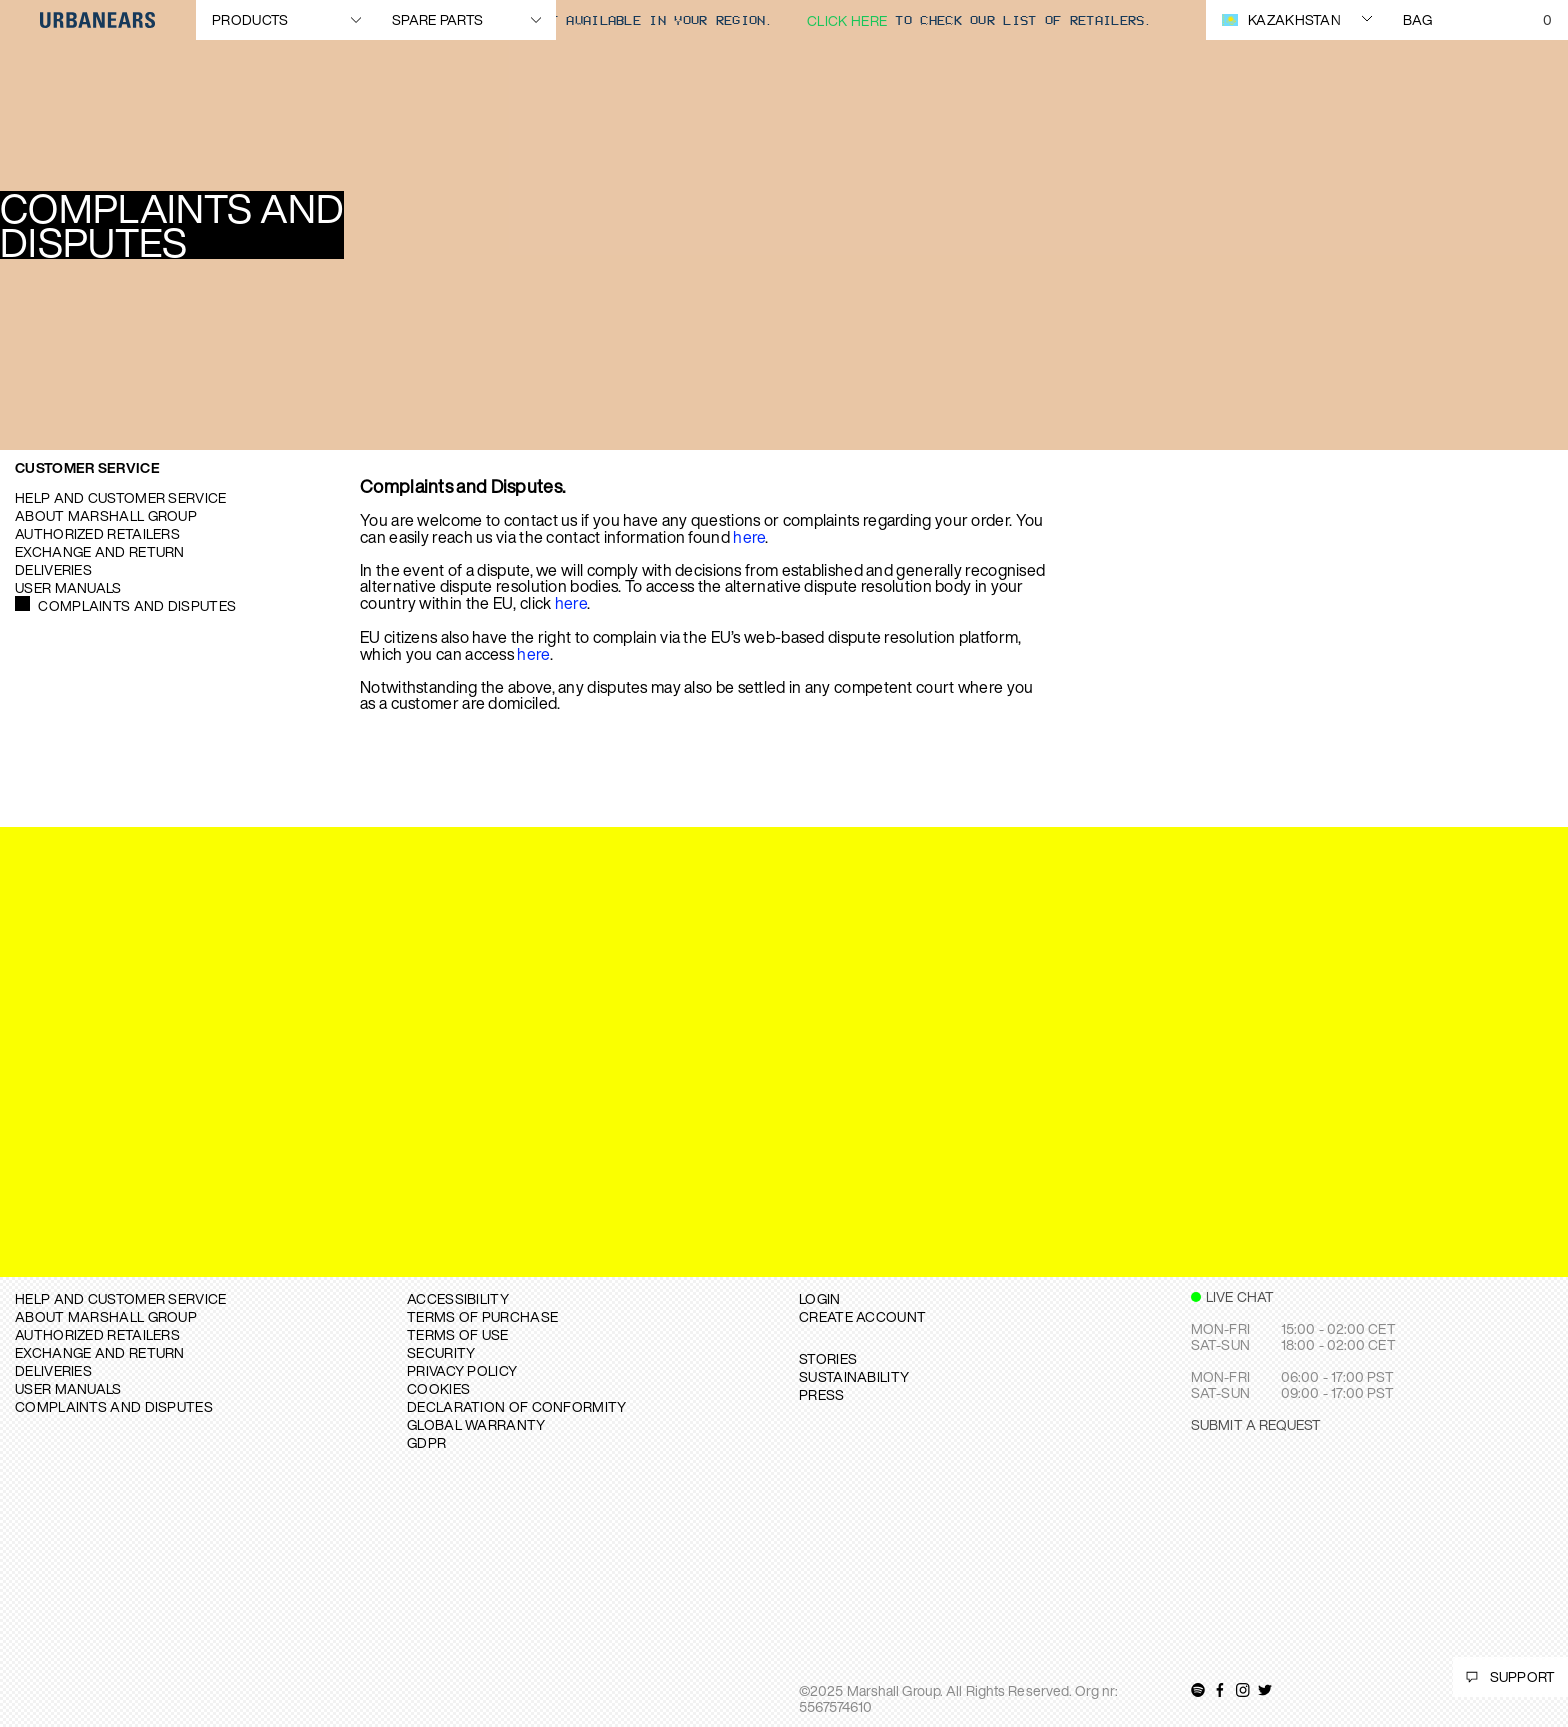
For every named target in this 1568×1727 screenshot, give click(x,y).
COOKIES (438, 1388)
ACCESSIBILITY (458, 1298)
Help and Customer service (121, 497)
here (749, 537)
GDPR (426, 1442)
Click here (847, 20)
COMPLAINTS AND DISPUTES (114, 1406)
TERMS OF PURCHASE (482, 1316)
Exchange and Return (100, 551)
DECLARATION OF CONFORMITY (517, 1406)
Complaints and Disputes (137, 605)
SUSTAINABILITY (854, 1376)
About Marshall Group (106, 515)
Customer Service (87, 467)
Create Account (862, 1316)
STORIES (828, 1358)
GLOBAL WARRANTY (476, 1424)
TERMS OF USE (458, 1334)
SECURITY (441, 1352)
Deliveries (53, 569)
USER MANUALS (68, 1388)
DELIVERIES (53, 1370)
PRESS (822, 1394)
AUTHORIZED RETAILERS (97, 1334)
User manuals (68, 587)
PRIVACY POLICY (462, 1370)
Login (820, 1298)
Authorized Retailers (97, 533)
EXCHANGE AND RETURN (100, 1352)
